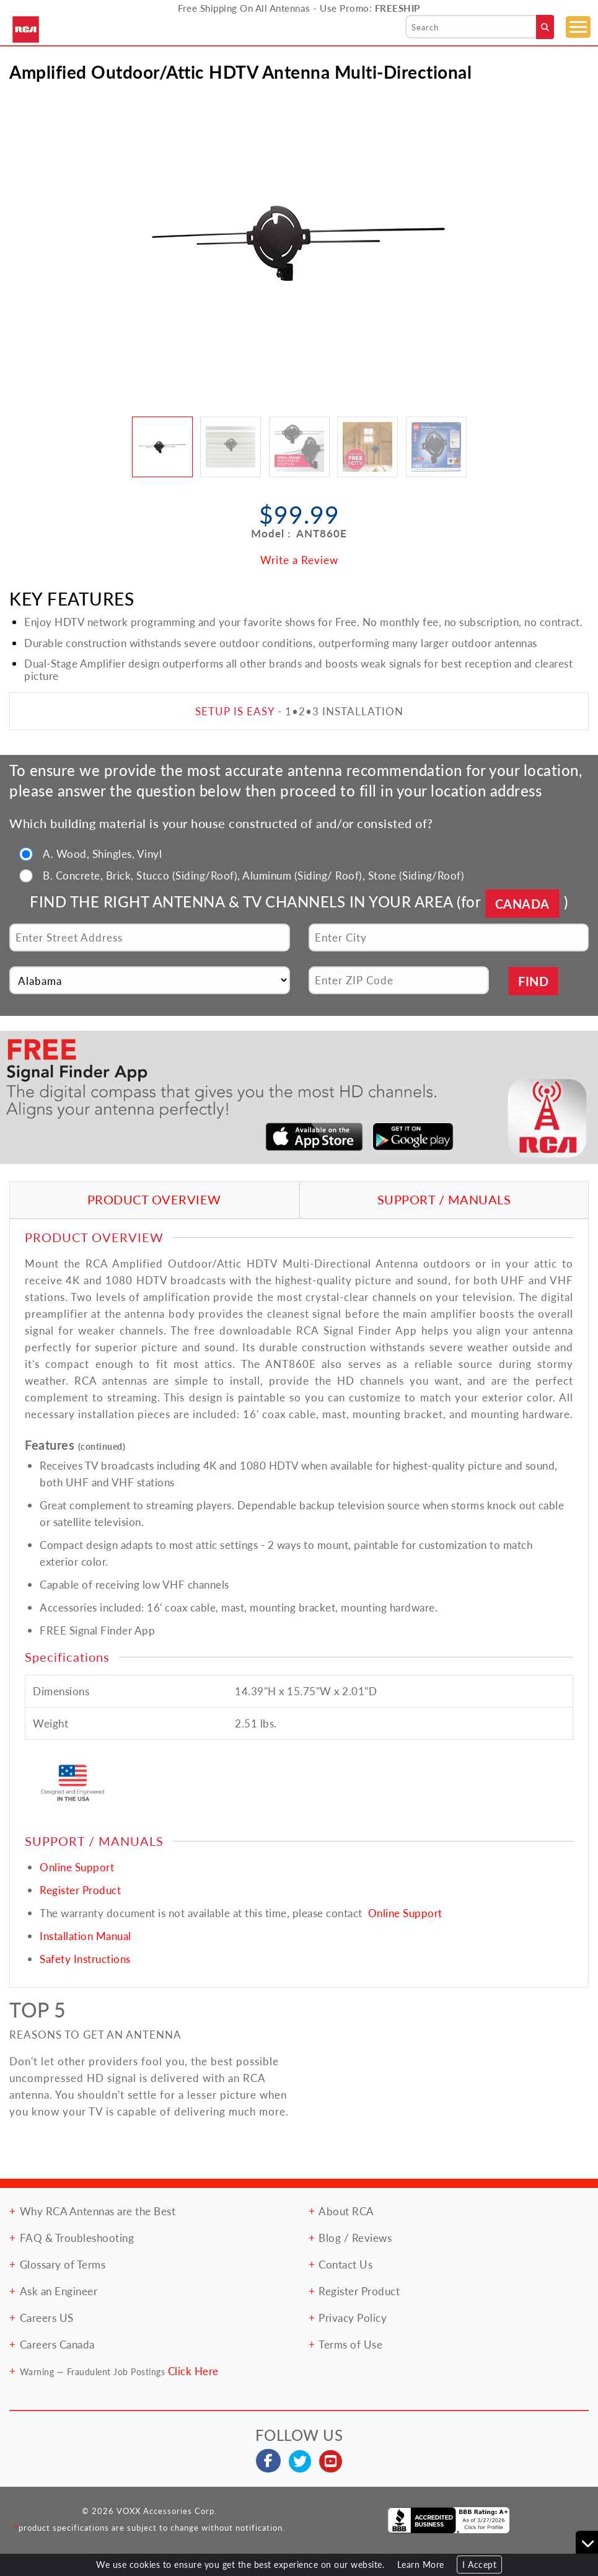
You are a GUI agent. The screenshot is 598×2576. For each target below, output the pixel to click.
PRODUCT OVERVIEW (154, 1199)
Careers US (47, 2317)
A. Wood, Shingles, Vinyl (102, 853)
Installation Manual (85, 1935)
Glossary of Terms (63, 2264)
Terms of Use (350, 2344)
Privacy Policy (353, 2317)
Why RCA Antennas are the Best (98, 2210)
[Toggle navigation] (578, 27)
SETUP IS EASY (235, 711)
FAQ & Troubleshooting (77, 2237)
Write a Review (299, 559)
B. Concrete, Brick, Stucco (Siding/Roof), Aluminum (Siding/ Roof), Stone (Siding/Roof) (253, 875)
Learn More (420, 2564)
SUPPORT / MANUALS (444, 1199)
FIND (533, 981)
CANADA (522, 903)
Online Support (77, 1866)
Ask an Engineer (59, 2290)
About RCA (346, 2210)
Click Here (193, 2370)
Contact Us (345, 2264)
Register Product (80, 1889)
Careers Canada (57, 2344)
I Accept (479, 2564)
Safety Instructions (85, 1958)
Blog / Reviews (355, 2237)
